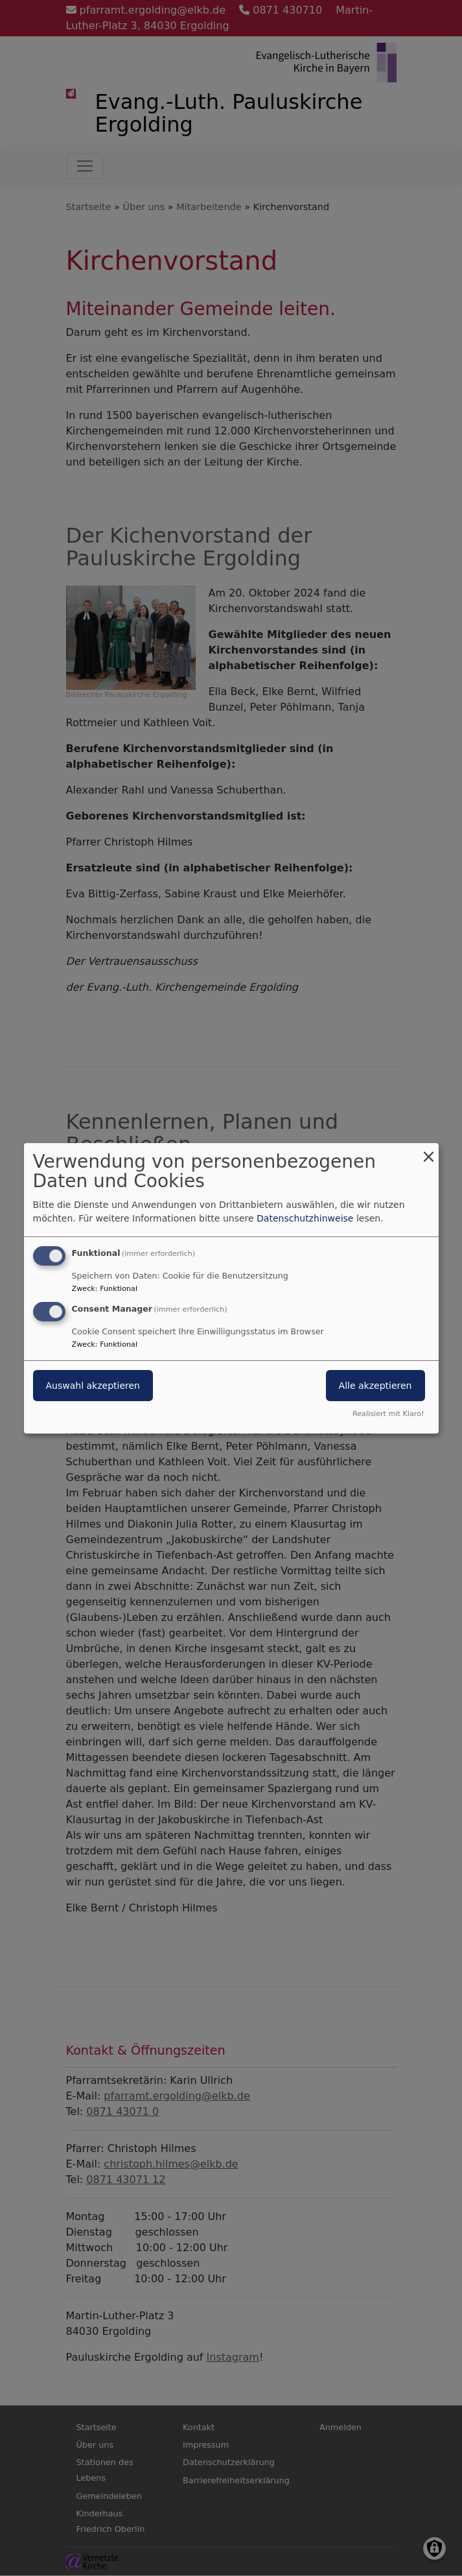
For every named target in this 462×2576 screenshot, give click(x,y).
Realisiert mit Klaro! (388, 1414)
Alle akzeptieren (375, 1385)
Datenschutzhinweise (305, 1218)
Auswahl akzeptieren (93, 1385)
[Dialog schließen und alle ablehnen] (429, 1150)
